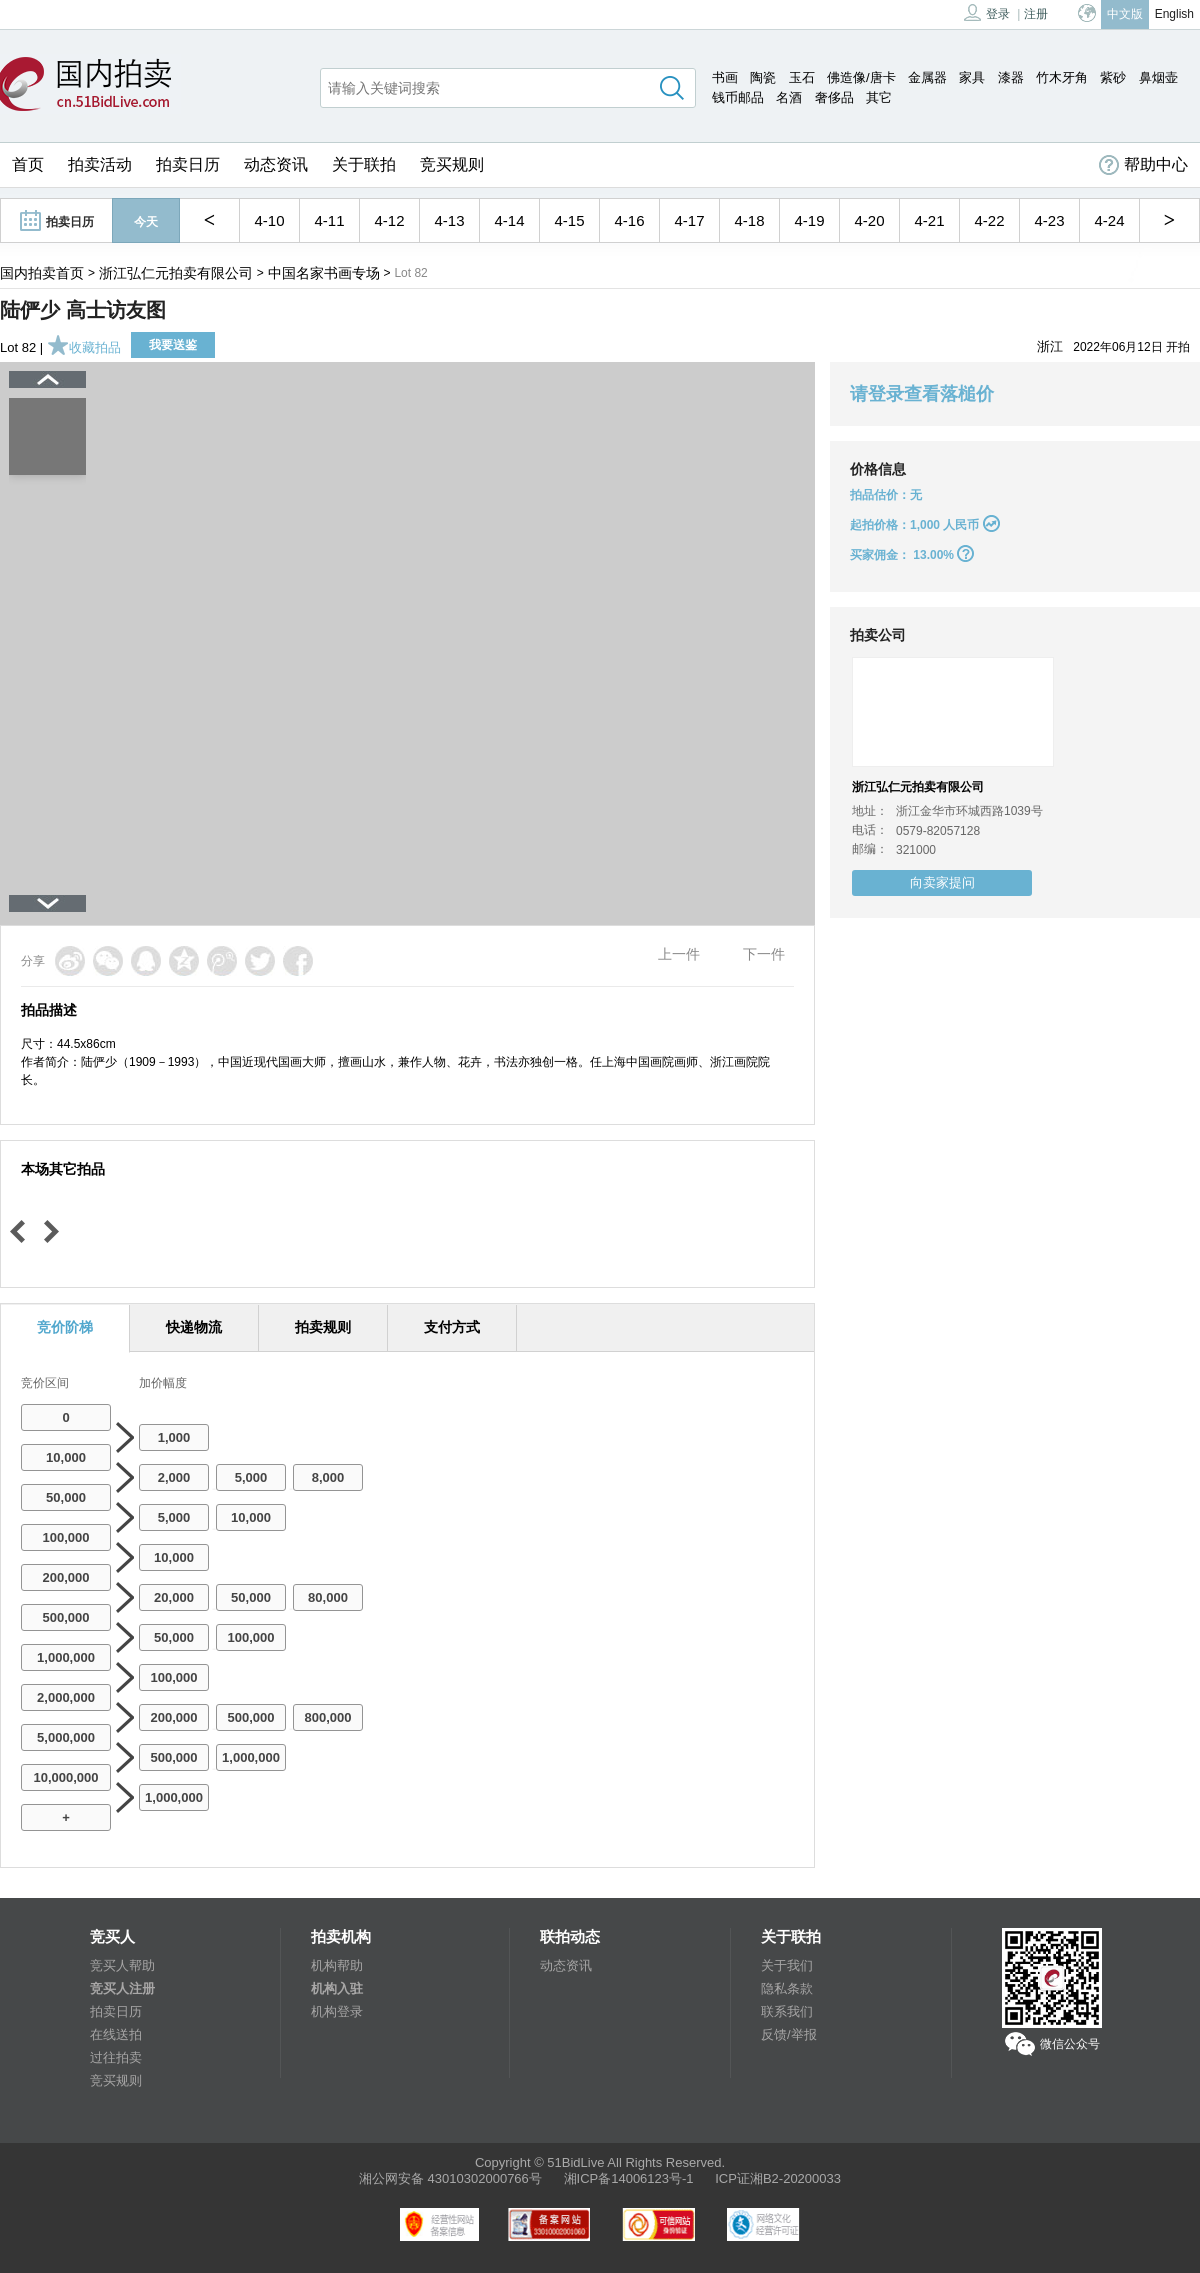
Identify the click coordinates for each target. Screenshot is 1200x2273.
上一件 (679, 954)
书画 (725, 77)
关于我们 (787, 1965)
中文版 (1125, 14)
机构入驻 (337, 1988)
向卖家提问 (942, 882)
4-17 (689, 220)
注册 (1036, 14)
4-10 (269, 220)
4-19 (809, 220)
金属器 (927, 77)
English (1174, 14)
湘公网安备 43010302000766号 (450, 2178)
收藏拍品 (84, 347)
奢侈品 (834, 97)
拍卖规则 (323, 1327)
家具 (972, 77)
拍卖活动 (100, 164)
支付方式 (452, 1327)
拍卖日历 (188, 164)
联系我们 (787, 2011)
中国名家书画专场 (324, 273)
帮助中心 (1143, 165)
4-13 (449, 220)
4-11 (329, 220)
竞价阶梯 (65, 1327)
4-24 (1109, 220)
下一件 (764, 954)
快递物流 (194, 1327)
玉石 (802, 77)
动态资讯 (276, 164)
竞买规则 (452, 164)
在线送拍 (116, 2034)
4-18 (749, 220)
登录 (987, 12)
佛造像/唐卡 (861, 77)
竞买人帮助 (122, 1965)
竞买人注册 (122, 1988)
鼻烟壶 (1158, 77)
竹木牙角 (1062, 77)
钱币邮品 (738, 97)
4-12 (389, 220)
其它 (879, 97)
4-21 (929, 220)
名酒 (789, 97)
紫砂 (1113, 77)
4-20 (869, 220)
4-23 (1049, 220)
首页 (28, 164)
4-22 (989, 220)
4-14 (509, 220)
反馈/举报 (789, 2034)
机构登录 (337, 2011)
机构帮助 (337, 1965)
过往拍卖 (116, 2057)
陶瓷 (763, 77)
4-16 (629, 220)
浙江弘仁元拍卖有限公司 (176, 273)
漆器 (1011, 77)
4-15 (569, 220)
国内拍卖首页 (42, 273)
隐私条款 (787, 1988)
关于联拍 (364, 164)
